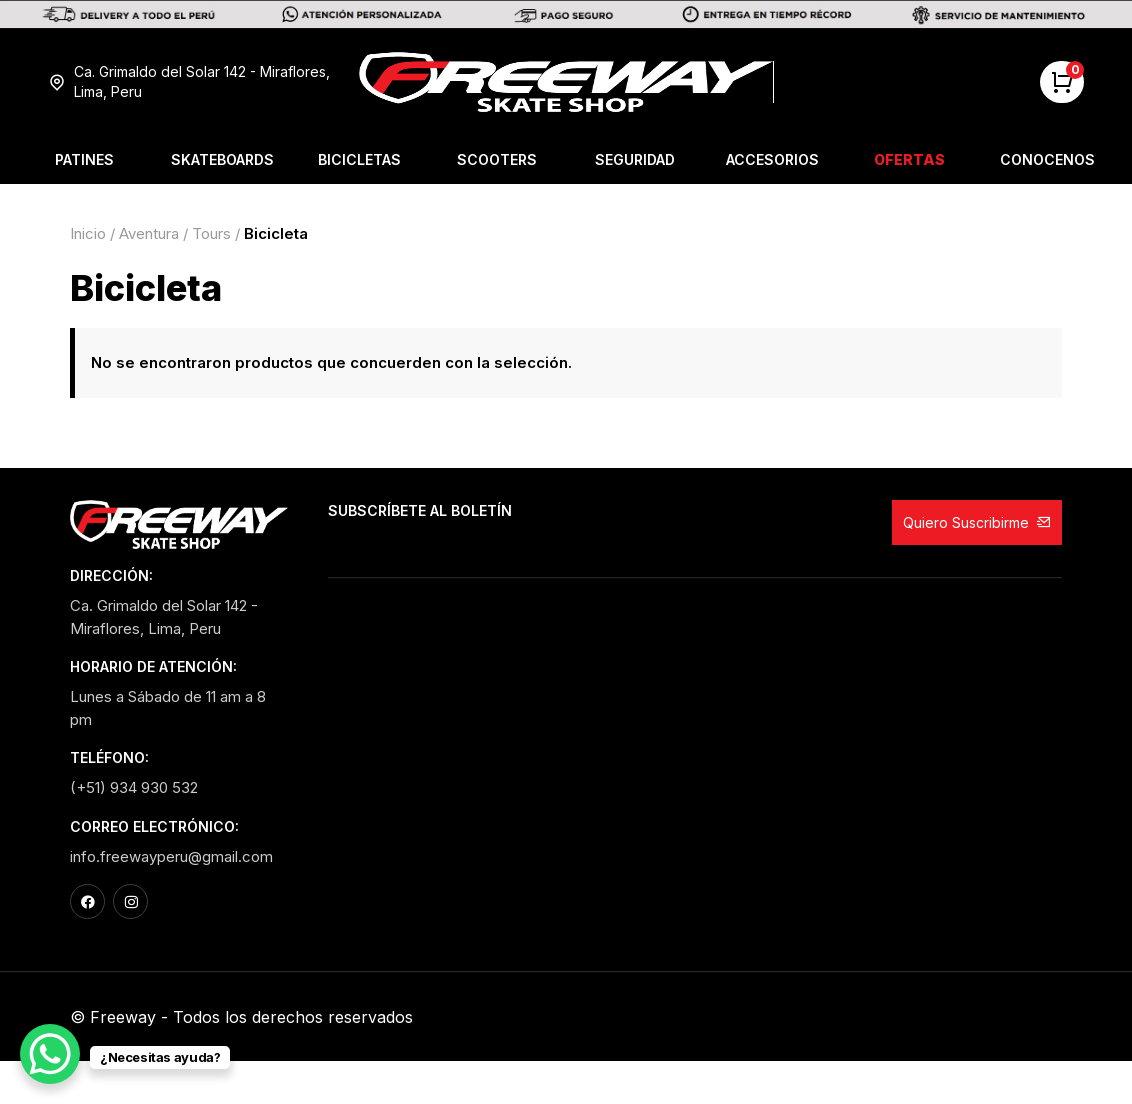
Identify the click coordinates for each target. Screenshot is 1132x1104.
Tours (211, 233)
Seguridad (635, 159)
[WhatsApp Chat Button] (50, 1054)
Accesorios (772, 159)
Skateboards (222, 159)
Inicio (88, 233)
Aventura (149, 233)
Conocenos (1047, 159)
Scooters (497, 159)
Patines (84, 159)
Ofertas (909, 159)
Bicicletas (359, 159)
